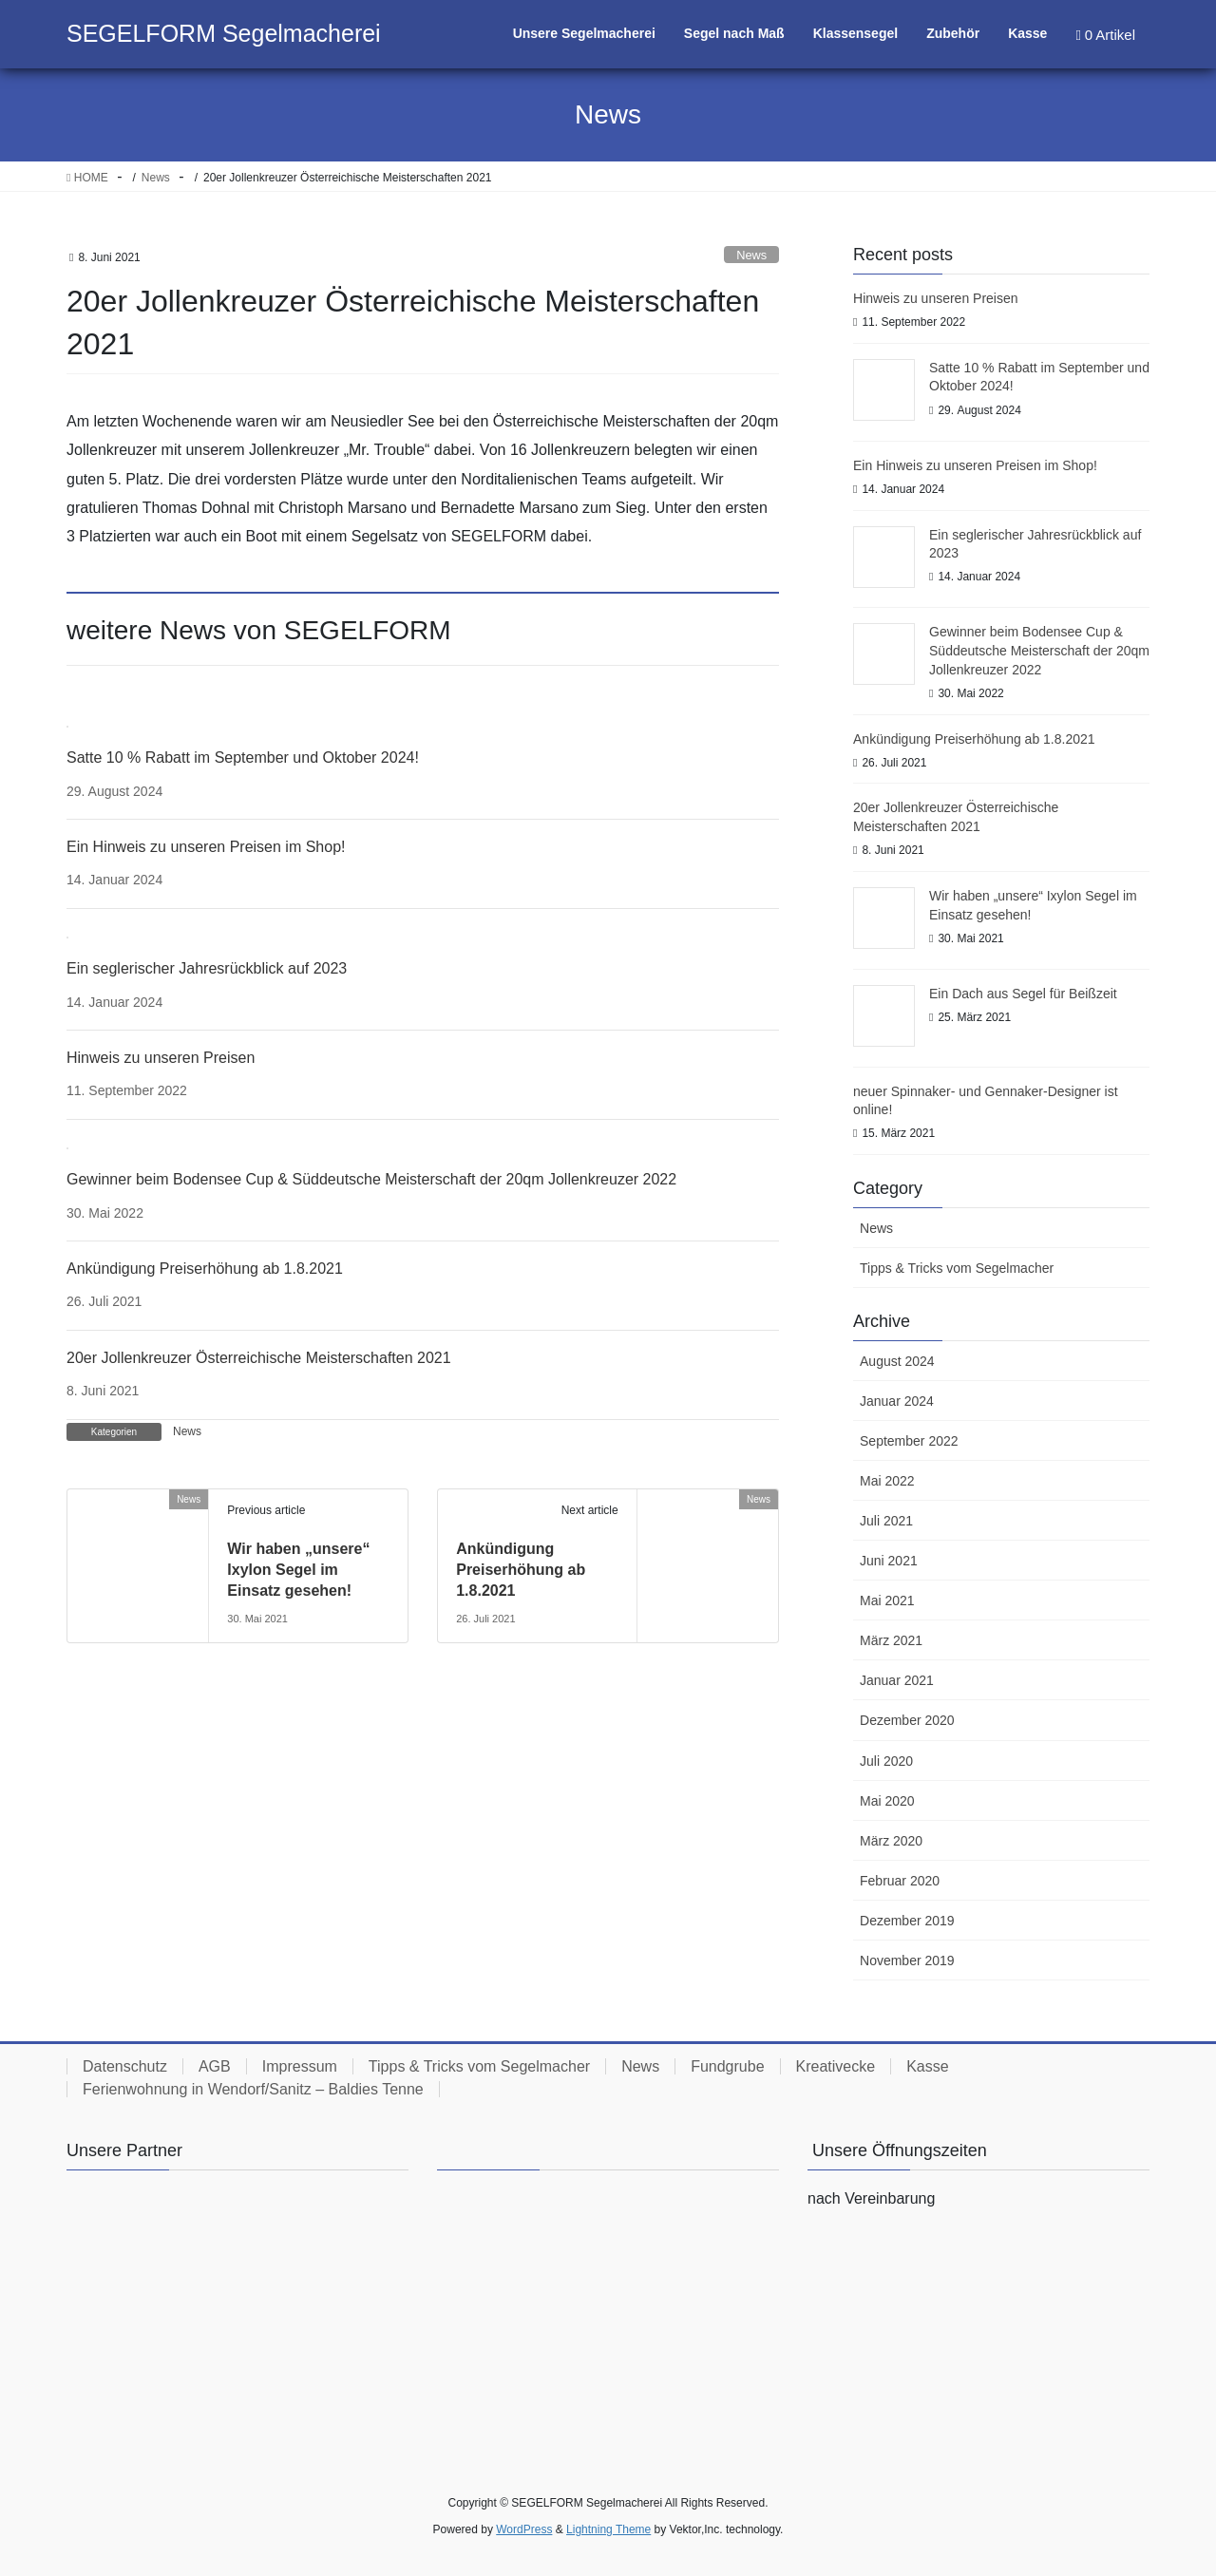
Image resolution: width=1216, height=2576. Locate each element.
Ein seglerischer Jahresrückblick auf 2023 (206, 968)
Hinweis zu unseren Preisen (160, 1058)
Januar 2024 (897, 1401)
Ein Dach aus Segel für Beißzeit (1023, 993)
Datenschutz (125, 2066)
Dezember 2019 (907, 1920)
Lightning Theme (608, 2529)
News (751, 255)
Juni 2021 (889, 1560)
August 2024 (897, 1361)
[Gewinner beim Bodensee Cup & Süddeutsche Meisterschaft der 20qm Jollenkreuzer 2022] (67, 1147)
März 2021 (891, 1640)
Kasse (927, 2066)
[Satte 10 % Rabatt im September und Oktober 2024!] (67, 725)
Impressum (299, 2066)
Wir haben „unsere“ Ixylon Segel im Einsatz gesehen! (298, 1570)
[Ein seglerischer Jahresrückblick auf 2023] (67, 936)
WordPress (524, 2529)
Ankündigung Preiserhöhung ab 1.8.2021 (204, 1268)
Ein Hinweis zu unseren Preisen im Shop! (205, 847)
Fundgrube (727, 2066)
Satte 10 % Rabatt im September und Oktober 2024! (242, 757)
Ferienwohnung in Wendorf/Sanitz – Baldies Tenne (253, 2089)
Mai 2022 (887, 1480)
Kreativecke (836, 2066)
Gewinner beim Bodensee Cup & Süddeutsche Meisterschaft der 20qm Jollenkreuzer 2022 (371, 1179)
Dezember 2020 (907, 1720)
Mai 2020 (887, 1801)
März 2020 (891, 1840)
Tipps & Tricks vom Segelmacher (957, 1268)
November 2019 (907, 1960)
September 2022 (909, 1441)
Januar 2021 (897, 1680)
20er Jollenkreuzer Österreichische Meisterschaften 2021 (258, 1358)
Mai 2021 (887, 1600)
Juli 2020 (886, 1761)
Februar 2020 (900, 1880)
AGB (215, 2066)
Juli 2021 (886, 1520)
